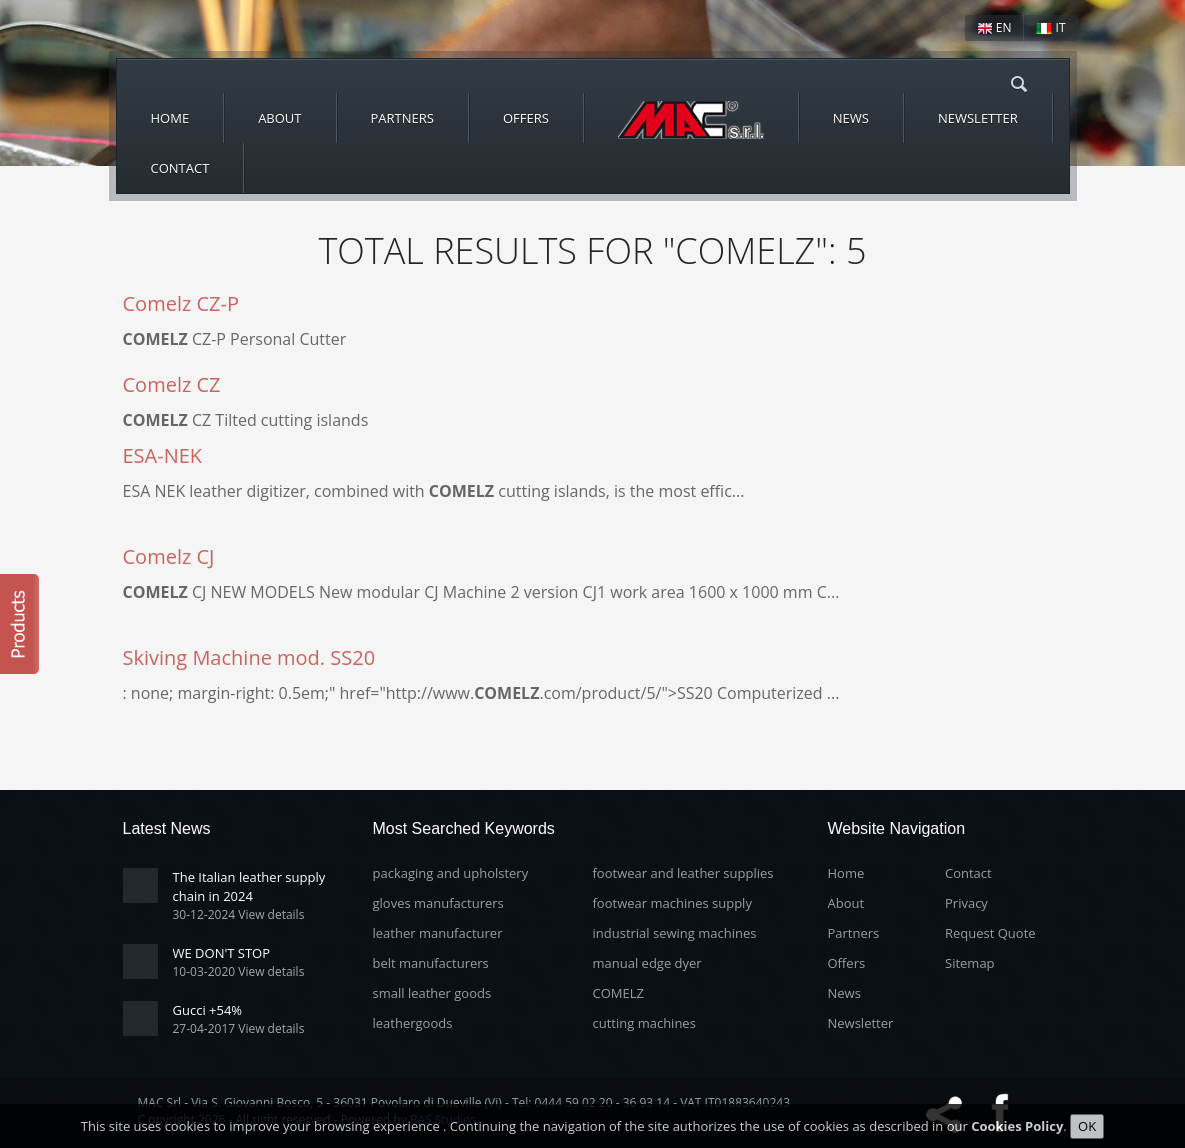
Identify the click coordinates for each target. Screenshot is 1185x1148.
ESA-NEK (163, 455)
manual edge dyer (647, 963)
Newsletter (978, 118)
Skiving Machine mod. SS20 (249, 657)
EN (994, 27)
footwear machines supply (672, 903)
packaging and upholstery (451, 873)
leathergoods (413, 1023)
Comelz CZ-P (181, 303)
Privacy (966, 903)
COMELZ (618, 993)
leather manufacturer (438, 933)
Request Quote (990, 933)
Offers (526, 118)
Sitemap (970, 963)
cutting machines (644, 1023)
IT (1050, 27)
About (279, 118)
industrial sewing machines (675, 933)
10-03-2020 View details (239, 971)
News (851, 118)
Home (170, 118)
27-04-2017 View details (239, 1028)
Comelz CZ (172, 384)
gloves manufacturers (438, 903)
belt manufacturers (431, 963)
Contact (180, 168)
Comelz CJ (169, 556)
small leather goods (432, 993)
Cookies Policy (1017, 1132)
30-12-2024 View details (239, 914)
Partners (402, 118)
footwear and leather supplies (683, 873)
